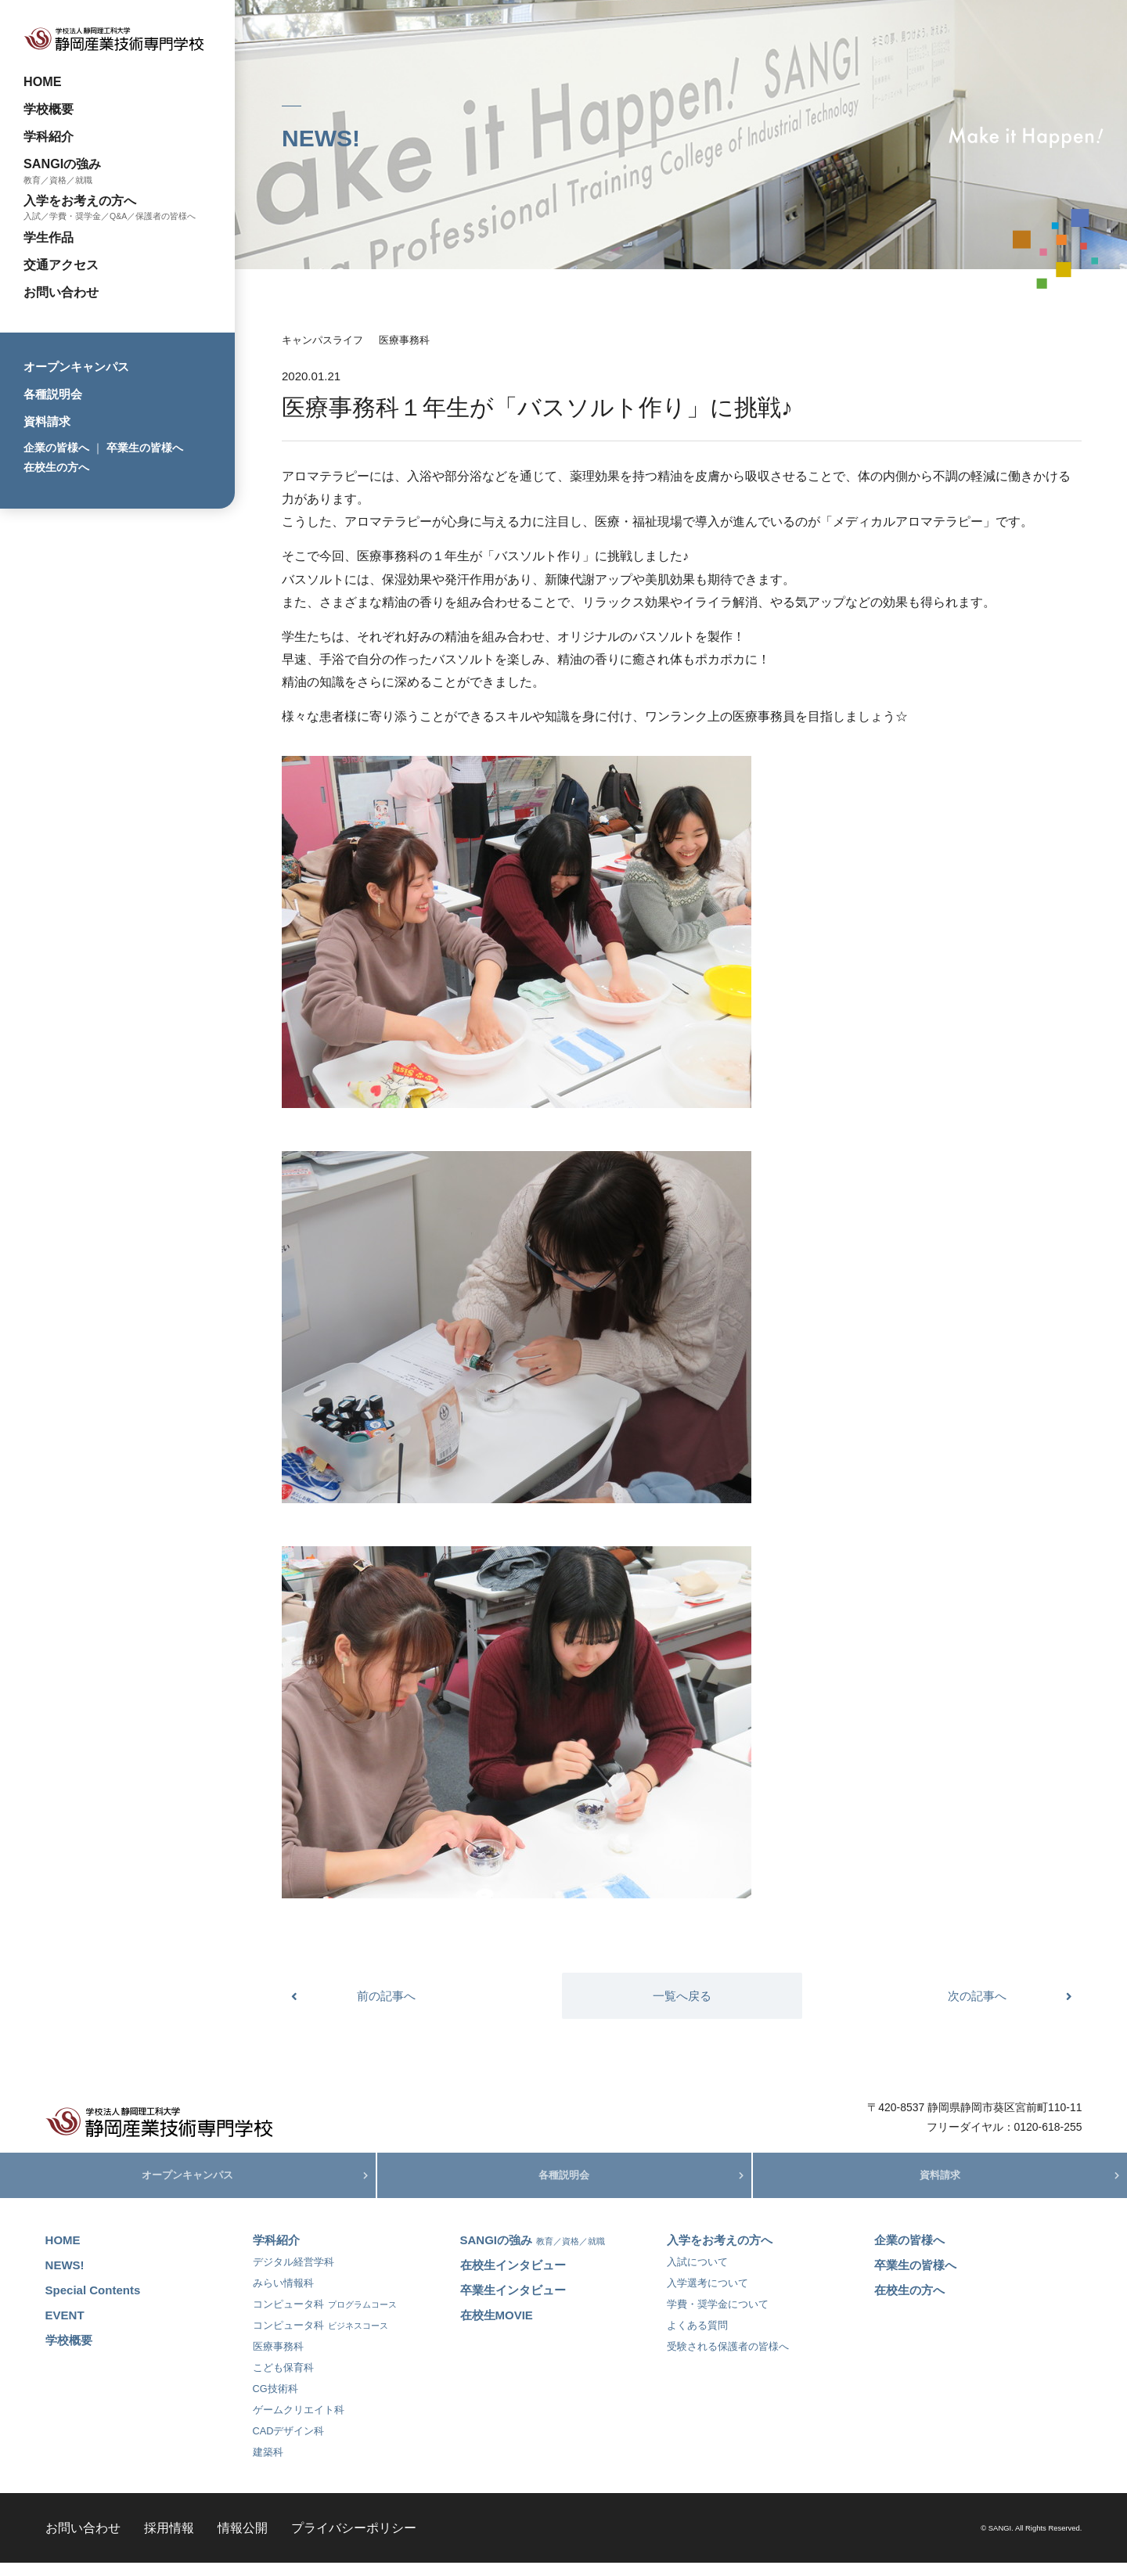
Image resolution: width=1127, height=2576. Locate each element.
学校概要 (48, 109)
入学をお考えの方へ (79, 200)
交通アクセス (61, 264)
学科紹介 (48, 136)
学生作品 (48, 237)
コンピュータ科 (325, 2317)
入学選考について (707, 2296)
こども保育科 (283, 2381)
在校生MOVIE (496, 2328)
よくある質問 (697, 2338)
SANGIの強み (62, 164)
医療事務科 (404, 340)
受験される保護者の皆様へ (728, 2360)
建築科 (268, 2465)
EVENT (65, 2328)
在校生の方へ (56, 467)
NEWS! (65, 2278)
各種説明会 (52, 394)
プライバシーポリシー (353, 2541)
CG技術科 (275, 2402)
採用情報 (169, 2541)
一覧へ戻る (682, 1995)
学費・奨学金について (718, 2317)
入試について (697, 2275)
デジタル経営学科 (293, 2275)
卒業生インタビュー (513, 2303)
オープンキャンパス (76, 366)
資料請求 (46, 421)
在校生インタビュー (513, 2278)
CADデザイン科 (289, 2444)
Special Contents (93, 2303)
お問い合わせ (61, 292)
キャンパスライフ (322, 340)
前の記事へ (386, 1995)
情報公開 (243, 2541)
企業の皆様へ (56, 447)
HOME (42, 81)
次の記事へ (977, 1995)
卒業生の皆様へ (144, 447)
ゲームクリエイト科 (298, 2423)
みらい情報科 (283, 2296)
